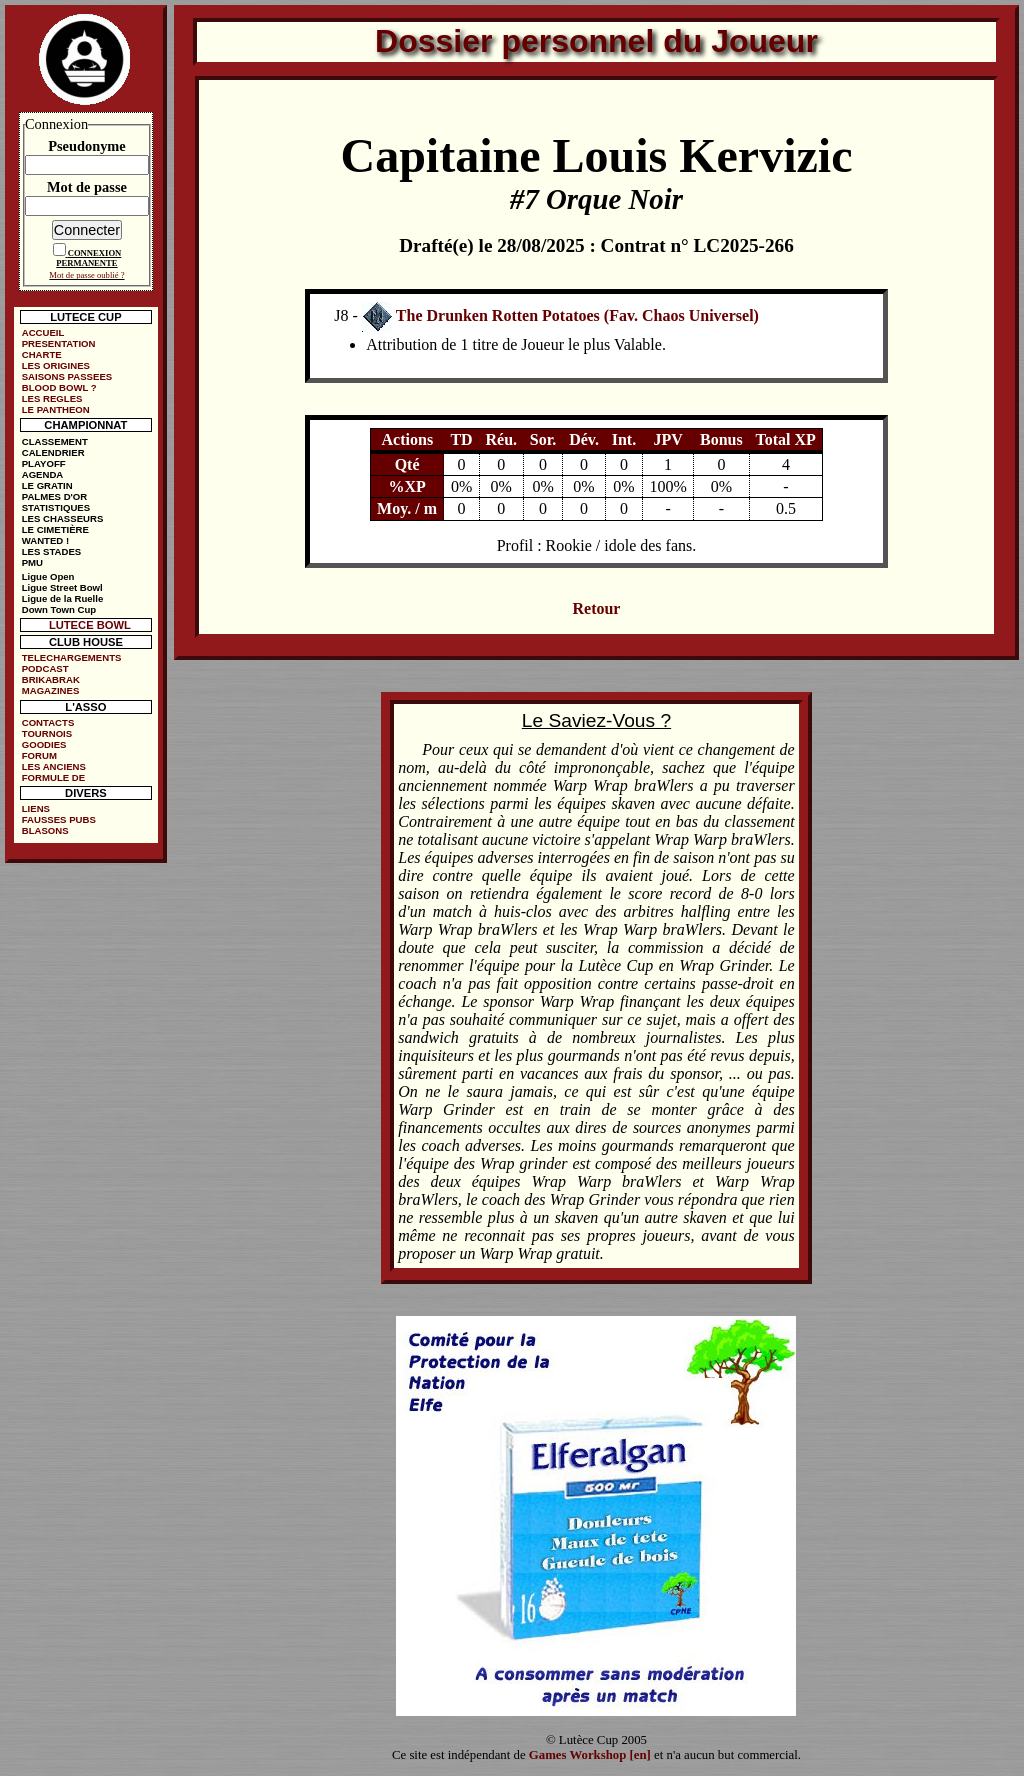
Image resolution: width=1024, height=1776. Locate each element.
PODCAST (45, 668)
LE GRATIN (47, 485)
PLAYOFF (44, 463)
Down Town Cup (59, 609)
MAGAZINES (51, 690)
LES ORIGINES (56, 365)
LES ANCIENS (54, 766)
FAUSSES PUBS (59, 819)
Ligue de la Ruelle (63, 598)
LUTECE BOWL (90, 625)
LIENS (36, 808)
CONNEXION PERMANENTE (88, 258)
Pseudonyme (87, 146)
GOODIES (44, 744)
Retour (596, 608)
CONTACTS (48, 722)
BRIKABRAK (51, 679)
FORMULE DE (53, 777)
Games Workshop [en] (590, 1755)
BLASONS (45, 830)
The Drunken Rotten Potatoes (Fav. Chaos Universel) (577, 315)
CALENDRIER (53, 452)
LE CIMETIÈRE (55, 529)
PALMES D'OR (55, 496)
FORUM (39, 755)
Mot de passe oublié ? (86, 275)
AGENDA (43, 474)
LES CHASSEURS (63, 518)
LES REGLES (52, 398)
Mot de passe (87, 187)
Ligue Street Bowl (62, 587)
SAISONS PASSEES (67, 376)
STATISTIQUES (56, 507)
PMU (32, 562)
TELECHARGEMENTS (72, 657)
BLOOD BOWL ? (59, 387)
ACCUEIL (43, 332)
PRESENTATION (59, 343)
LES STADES (52, 551)
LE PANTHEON (56, 409)
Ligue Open (48, 576)
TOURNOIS (47, 733)
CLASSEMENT (55, 441)
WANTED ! (45, 540)
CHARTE (42, 354)
